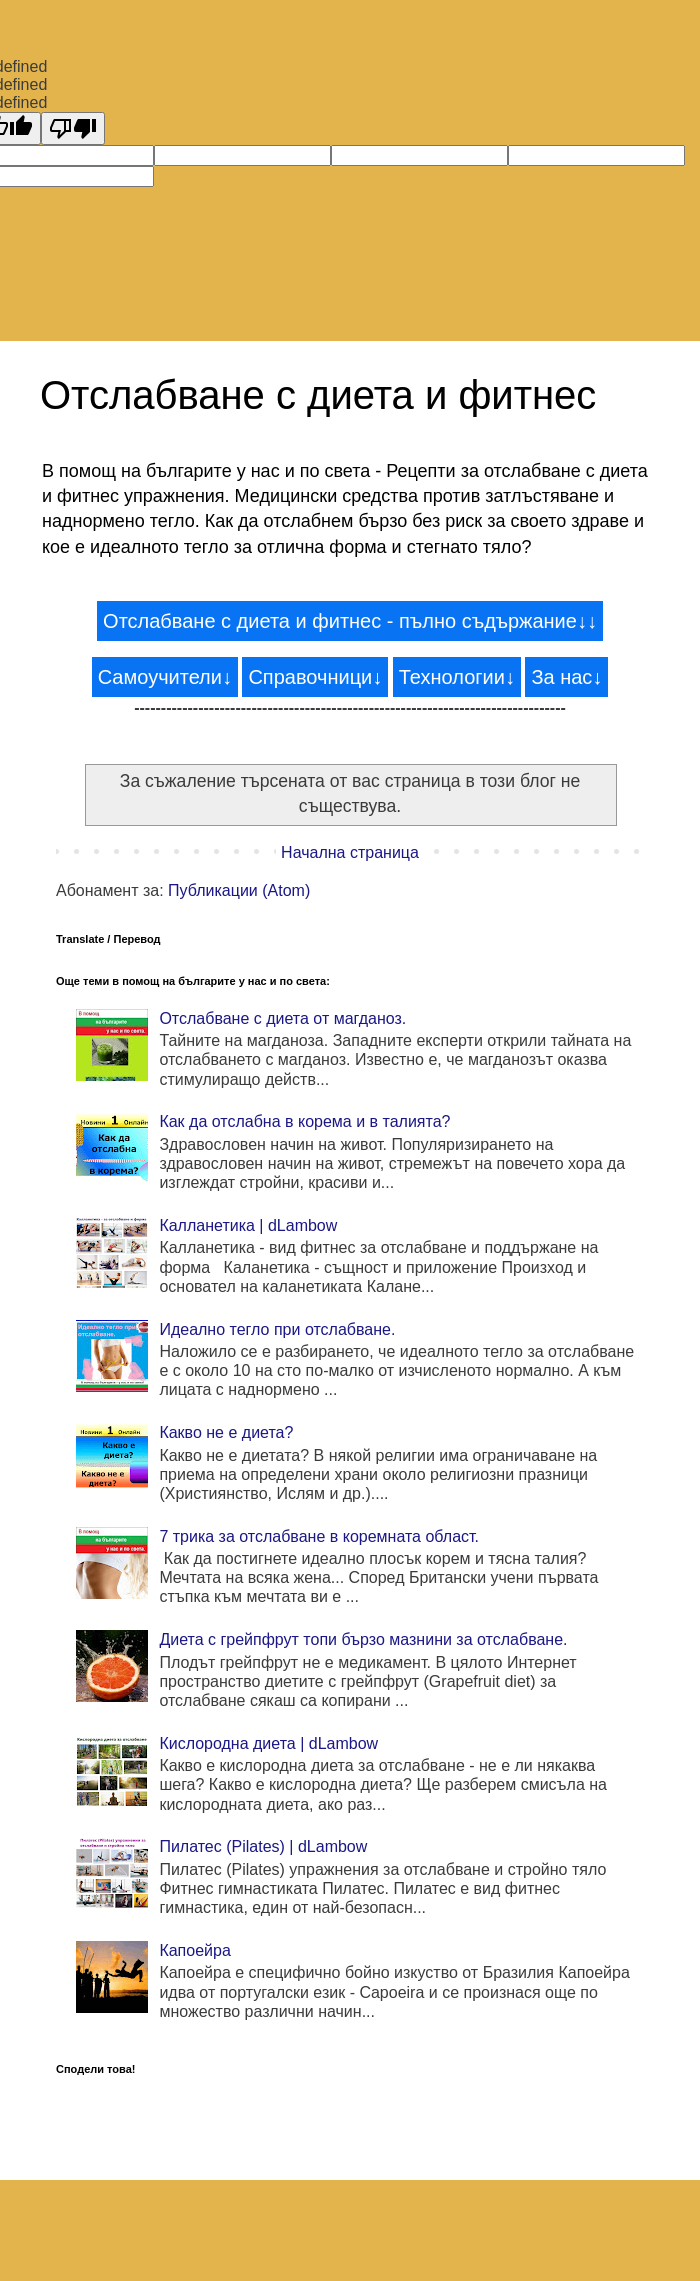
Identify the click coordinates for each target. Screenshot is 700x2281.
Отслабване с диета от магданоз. (282, 1018)
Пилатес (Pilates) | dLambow (263, 1846)
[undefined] (73, 128)
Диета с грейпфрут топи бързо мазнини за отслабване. (363, 1639)
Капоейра (194, 1950)
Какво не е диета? (226, 1432)
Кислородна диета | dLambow (268, 1743)
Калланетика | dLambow (248, 1225)
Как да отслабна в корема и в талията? (304, 1121)
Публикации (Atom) (239, 890)
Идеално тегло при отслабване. (277, 1329)
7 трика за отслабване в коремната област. (319, 1536)
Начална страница (350, 852)
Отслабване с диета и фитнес (318, 395)
